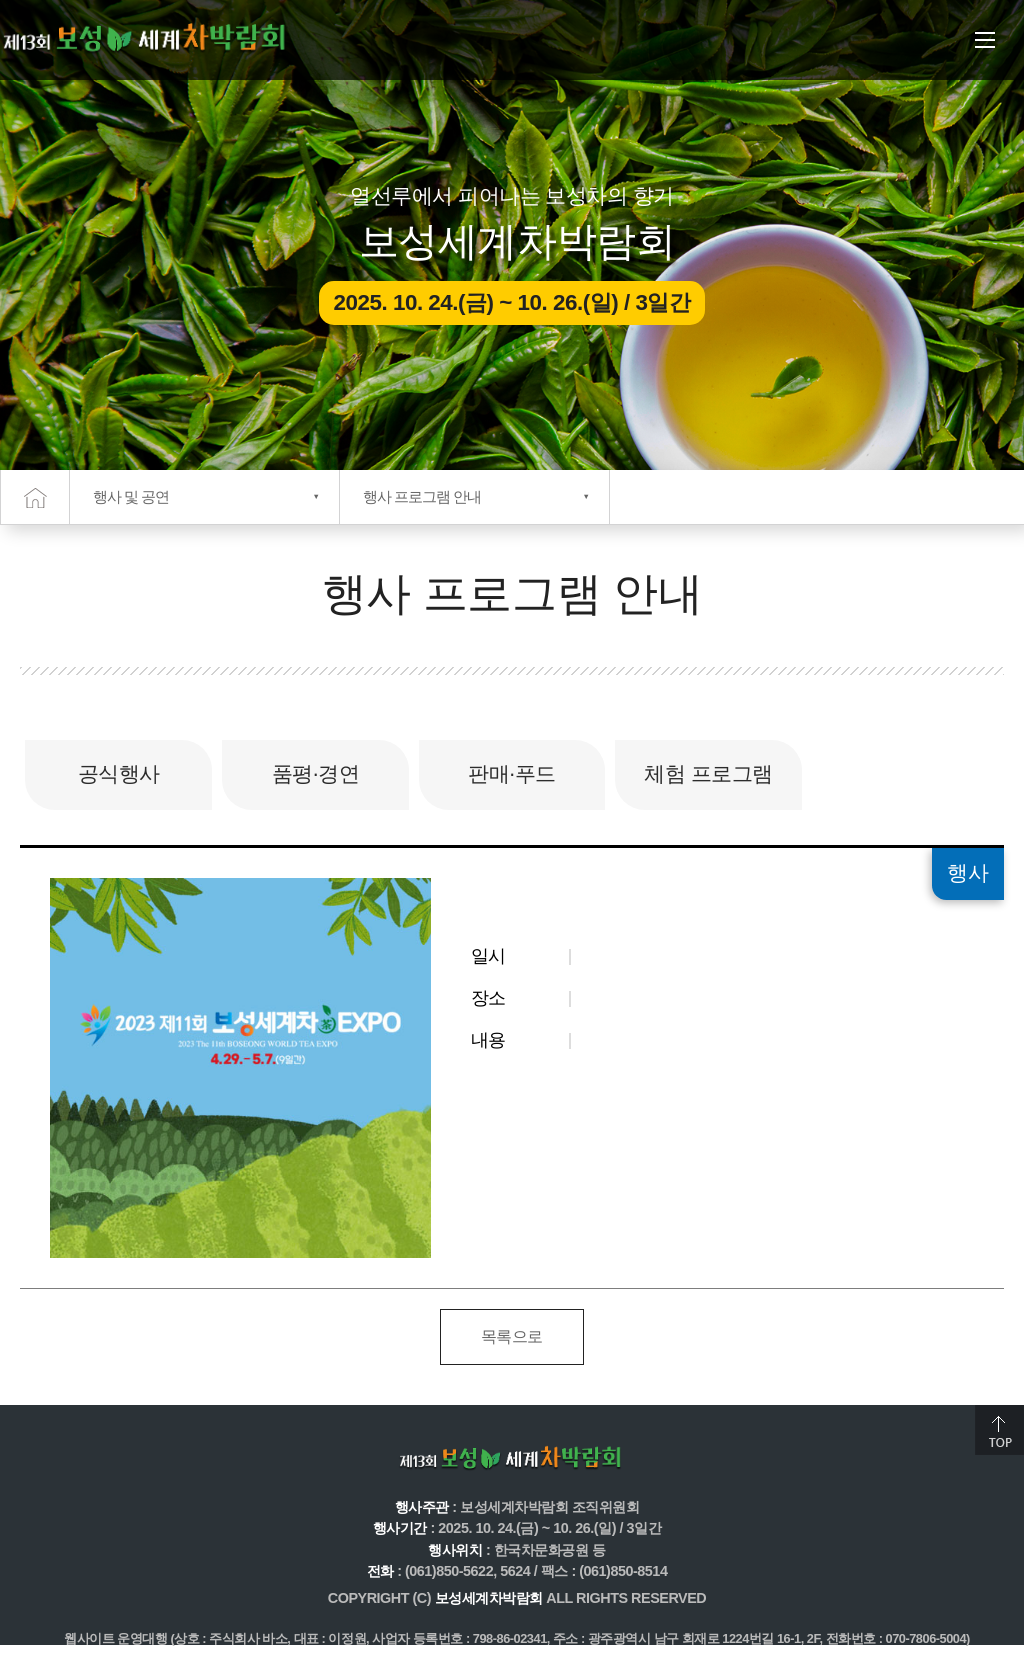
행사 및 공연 (131, 496)
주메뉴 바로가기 (0, 0)
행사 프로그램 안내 (422, 496)
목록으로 (512, 1336)
